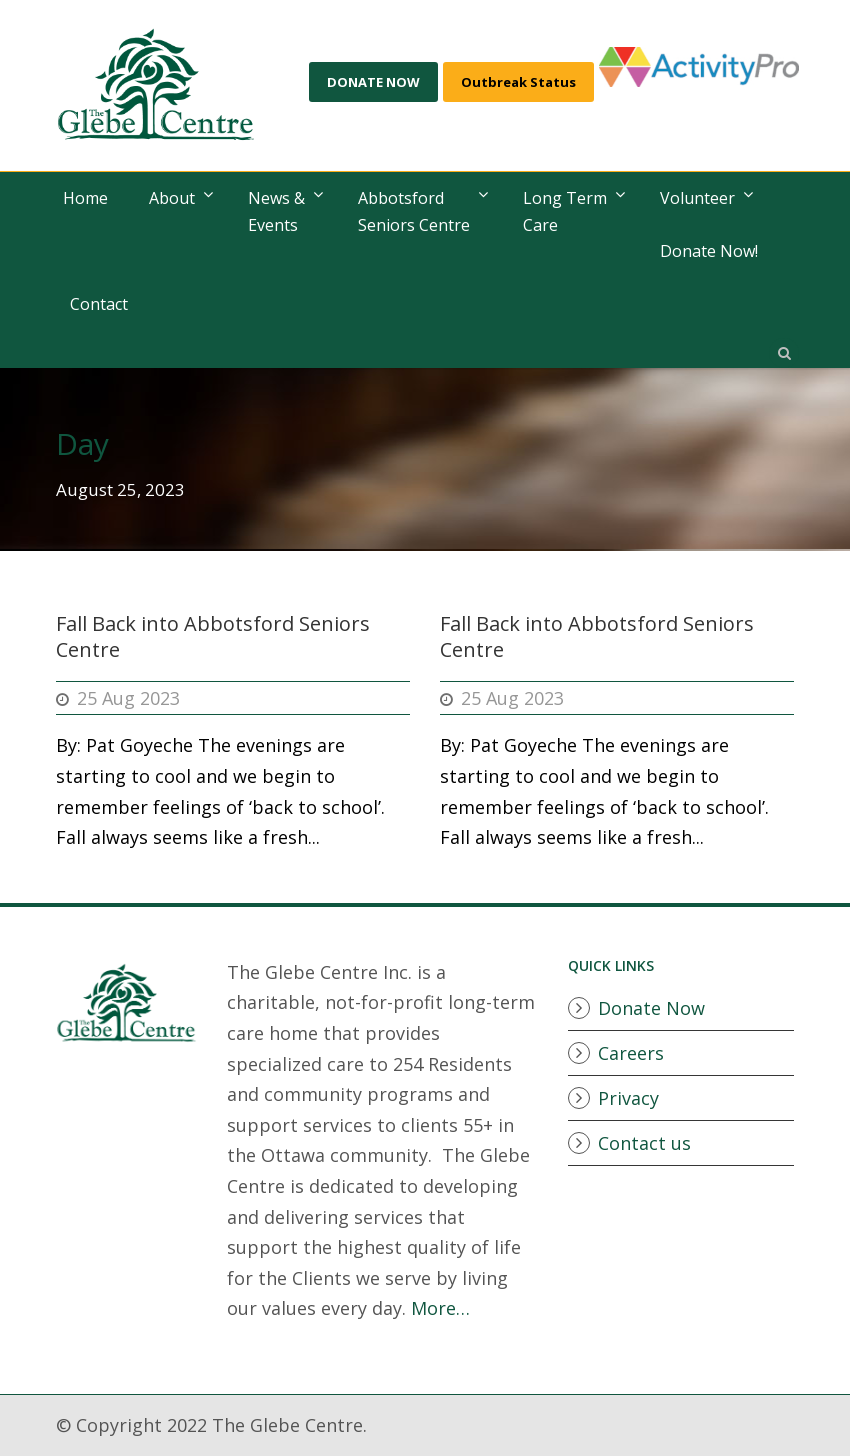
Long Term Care (565, 211)
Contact (99, 304)
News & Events (276, 211)
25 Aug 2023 (128, 698)
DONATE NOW (373, 82)
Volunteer (697, 198)
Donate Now (651, 1008)
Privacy (628, 1098)
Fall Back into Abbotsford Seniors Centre (213, 636)
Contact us (644, 1143)
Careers (631, 1053)
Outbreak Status (518, 82)
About (172, 198)
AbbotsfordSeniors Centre (414, 211)
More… (440, 1308)
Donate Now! (709, 251)
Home (85, 198)
